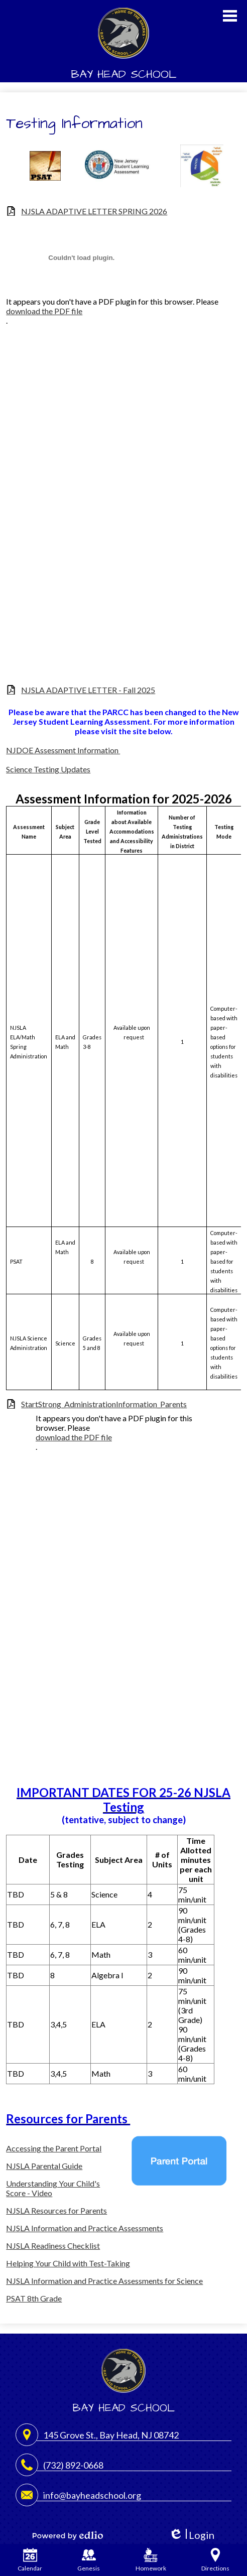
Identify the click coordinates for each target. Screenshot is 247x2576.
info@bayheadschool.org (92, 2495)
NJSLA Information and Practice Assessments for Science (104, 2280)
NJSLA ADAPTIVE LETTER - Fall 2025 (88, 690)
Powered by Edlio (68, 2535)
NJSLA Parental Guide (44, 2166)
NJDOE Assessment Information (63, 750)
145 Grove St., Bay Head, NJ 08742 (111, 2435)
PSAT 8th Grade (34, 2298)
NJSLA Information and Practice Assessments (84, 2228)
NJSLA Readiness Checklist (53, 2245)
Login (191, 2535)
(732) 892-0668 (73, 2465)
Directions (215, 2560)
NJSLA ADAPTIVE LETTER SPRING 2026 (94, 211)
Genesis (88, 2560)
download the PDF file (44, 311)
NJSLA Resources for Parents (56, 2210)
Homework (151, 2560)
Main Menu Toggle (230, 16)
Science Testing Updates (48, 769)
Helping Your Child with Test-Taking (68, 2263)
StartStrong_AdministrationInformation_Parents (104, 1404)
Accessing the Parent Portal (53, 2148)
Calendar (30, 2560)
